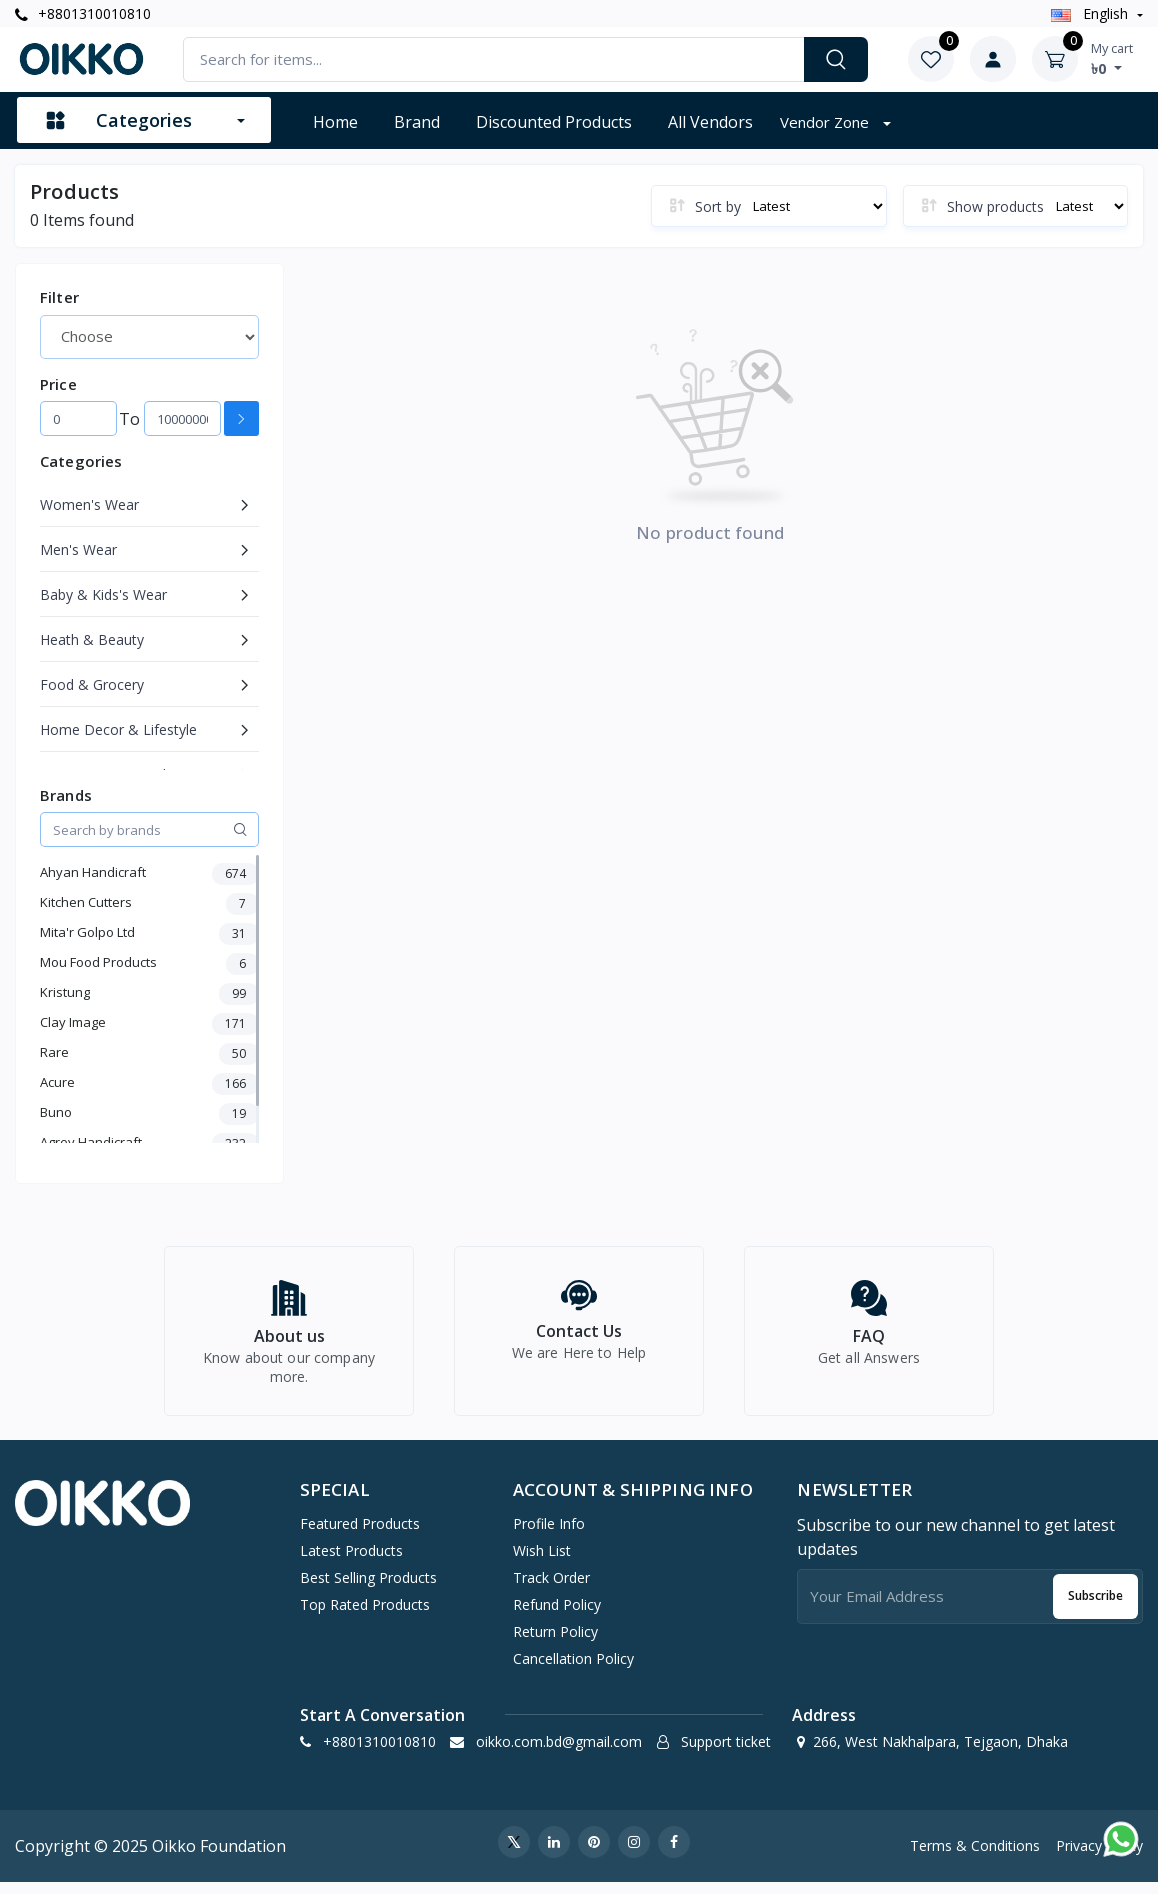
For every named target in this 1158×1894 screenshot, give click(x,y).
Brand (417, 122)
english (1091, 13)
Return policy (555, 1642)
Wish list (542, 1561)
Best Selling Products (368, 1588)
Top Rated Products (365, 1615)
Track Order (551, 1588)
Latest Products (351, 1561)
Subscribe (1095, 1606)
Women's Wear (89, 504)
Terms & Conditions (975, 1856)
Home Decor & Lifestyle (118, 729)
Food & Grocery (92, 684)
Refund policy (557, 1615)
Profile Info (549, 1534)
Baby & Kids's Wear (103, 594)
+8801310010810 (83, 13)
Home (335, 122)
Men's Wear (78, 549)
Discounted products (554, 122)
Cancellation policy (573, 1669)
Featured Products (360, 1534)
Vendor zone (826, 122)
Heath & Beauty (92, 639)
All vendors (710, 122)
